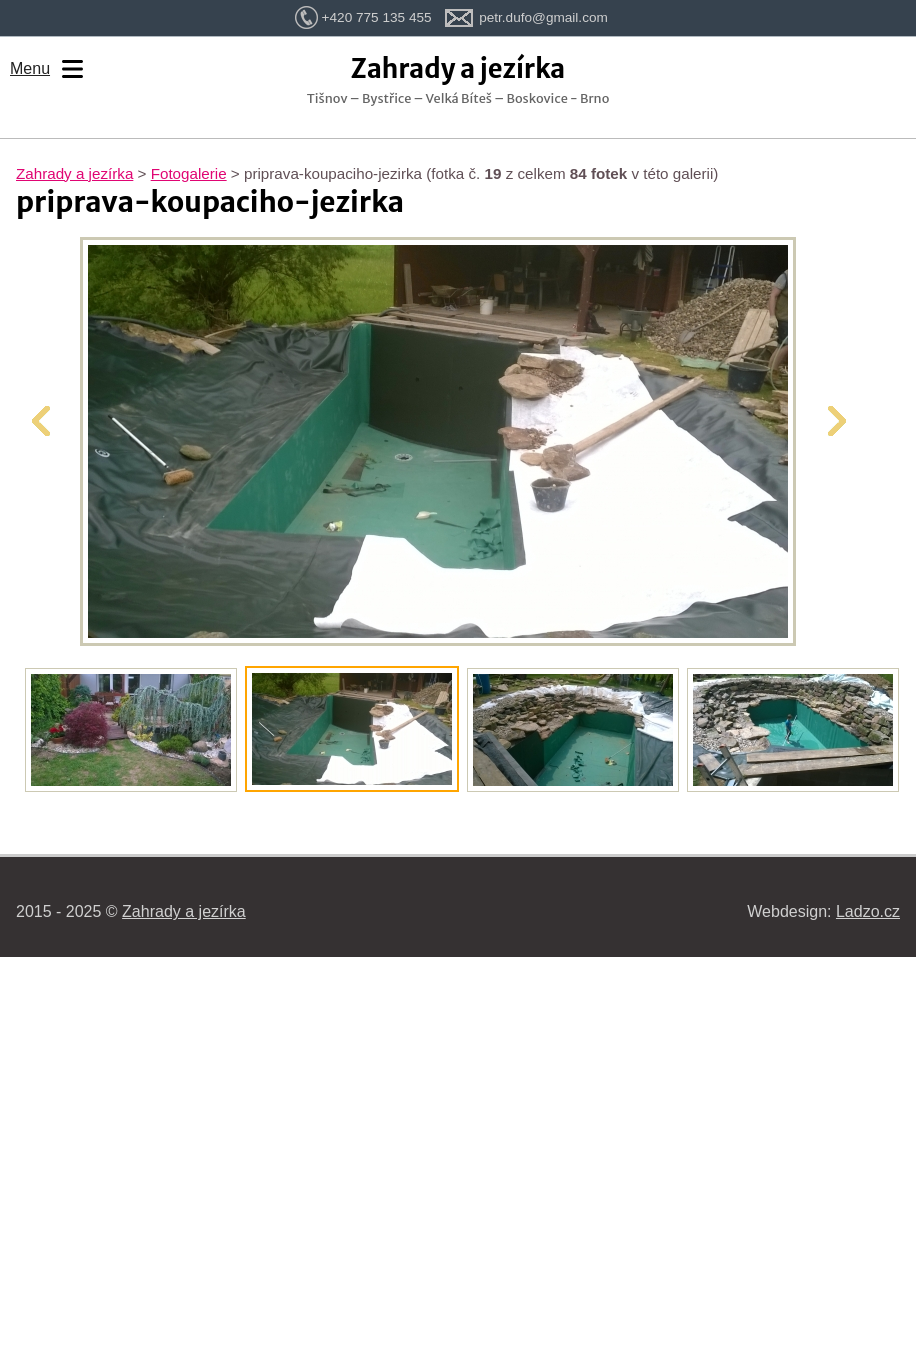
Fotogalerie (189, 173)
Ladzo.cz (868, 911)
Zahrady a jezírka (74, 173)
